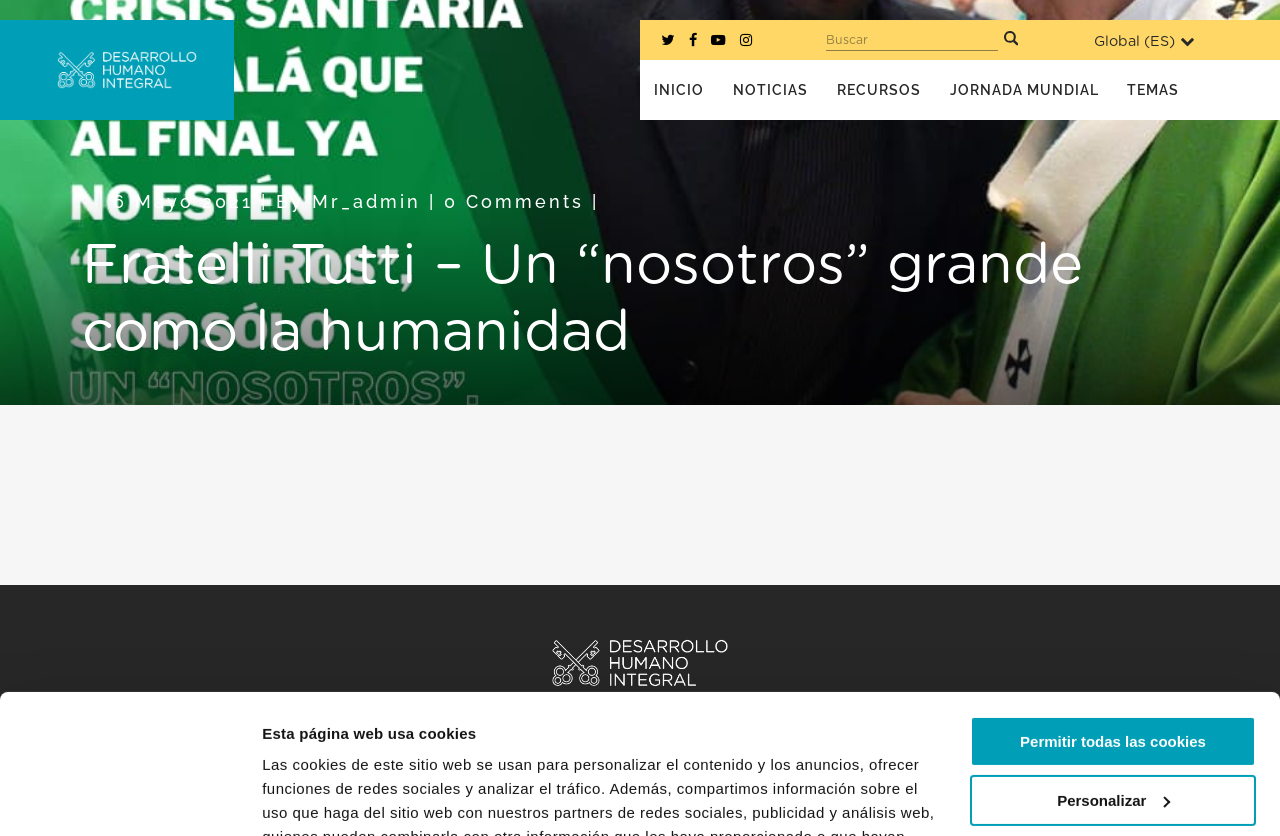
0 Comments (514, 201)
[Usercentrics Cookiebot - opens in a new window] (129, 797)
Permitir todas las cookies (1113, 622)
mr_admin (366, 201)
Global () (1144, 41)
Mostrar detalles (320, 796)
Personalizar (1113, 680)
